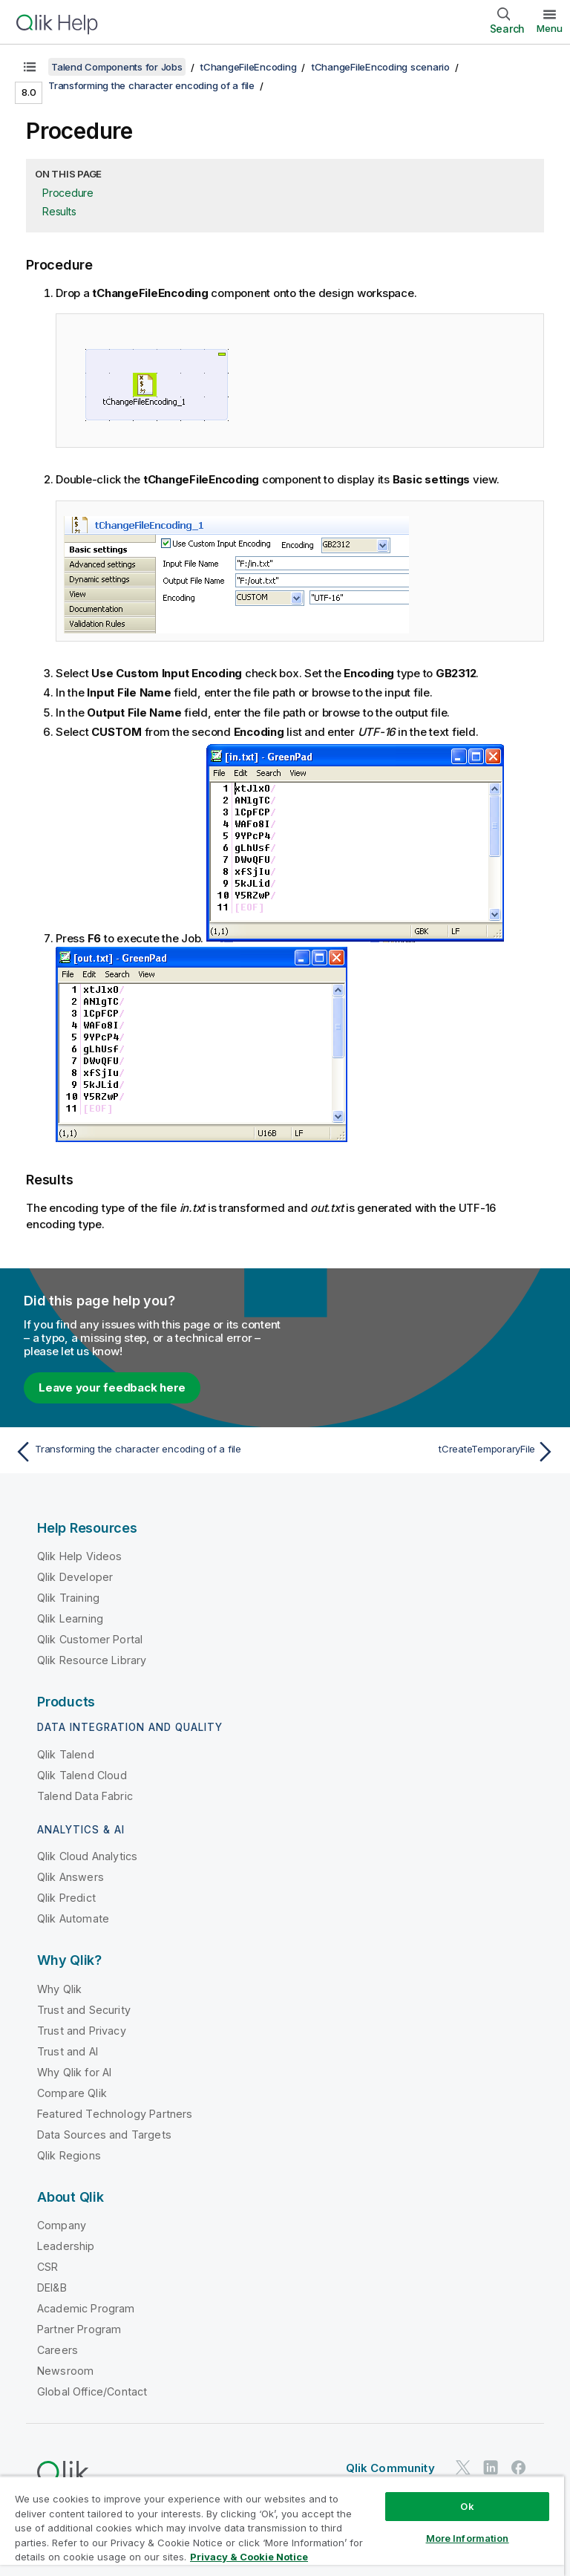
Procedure (68, 192)
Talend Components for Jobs (117, 67)
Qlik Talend (65, 1754)
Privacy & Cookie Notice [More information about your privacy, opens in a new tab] (249, 2557)
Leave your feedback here (112, 1387)
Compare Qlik (72, 2093)
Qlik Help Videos (79, 1556)
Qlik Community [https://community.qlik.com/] (390, 2468)
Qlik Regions (69, 2155)
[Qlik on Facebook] (519, 2467)
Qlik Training (68, 1597)
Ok (467, 2506)
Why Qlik (59, 1989)
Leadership (66, 2246)
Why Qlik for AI (74, 2072)
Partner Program (79, 2329)
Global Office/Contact (92, 2391)
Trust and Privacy (81, 2030)
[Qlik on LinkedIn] (490, 2467)
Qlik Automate (73, 1918)
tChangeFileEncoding (248, 67)
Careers (57, 2350)
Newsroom (65, 2370)
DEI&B (52, 2287)
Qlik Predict (66, 1897)
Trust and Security (84, 2009)
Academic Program (86, 2308)
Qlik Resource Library (91, 1660)
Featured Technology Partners (114, 2113)
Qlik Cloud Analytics (87, 1856)
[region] (282, 2526)
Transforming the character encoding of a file (151, 85)
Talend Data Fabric (85, 1796)
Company (61, 2225)
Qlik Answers (70, 1877)
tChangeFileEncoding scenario (381, 67)
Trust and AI (67, 2051)
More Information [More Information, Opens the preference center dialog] (467, 2538)
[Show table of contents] (30, 67)
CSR (47, 2266)
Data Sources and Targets (104, 2134)
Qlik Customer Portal (89, 1639)
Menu (550, 28)
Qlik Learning (70, 1618)
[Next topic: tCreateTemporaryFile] (424, 1451)
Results (59, 211)
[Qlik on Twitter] (463, 2467)
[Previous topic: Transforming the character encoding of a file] (145, 1451)
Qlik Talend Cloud (82, 1775)
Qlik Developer (75, 1577)
